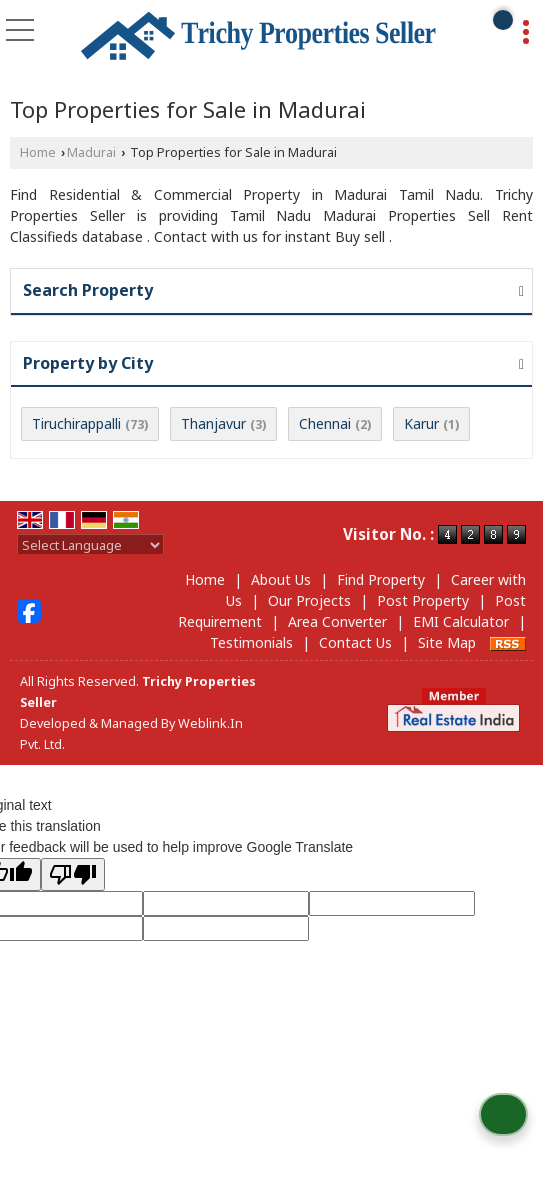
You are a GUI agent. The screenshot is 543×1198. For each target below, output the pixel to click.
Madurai (91, 152)
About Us (281, 579)
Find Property (381, 579)
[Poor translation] (73, 874)
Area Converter (337, 621)
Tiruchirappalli (76, 423)
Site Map (447, 642)
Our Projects (309, 600)
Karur (421, 423)
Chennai (325, 423)
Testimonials (251, 642)
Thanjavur (213, 423)
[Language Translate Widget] (90, 545)
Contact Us (355, 642)
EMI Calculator (461, 621)
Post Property (423, 600)
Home (38, 152)
